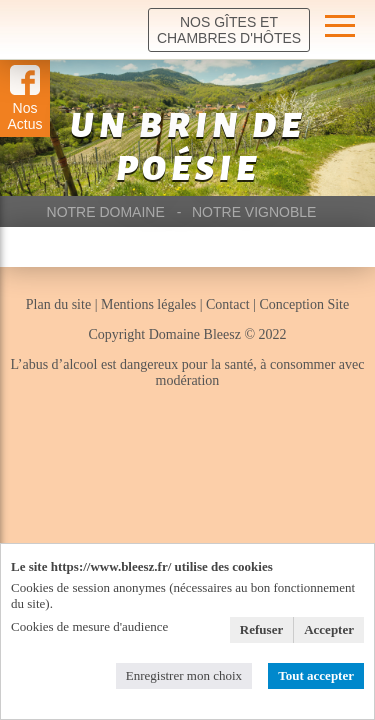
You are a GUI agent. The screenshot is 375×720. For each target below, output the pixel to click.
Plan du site (60, 304)
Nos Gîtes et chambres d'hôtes (229, 30)
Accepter (329, 629)
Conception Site (304, 304)
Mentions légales (148, 304)
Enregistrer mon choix (184, 675)
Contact (229, 304)
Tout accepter (316, 675)
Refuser (261, 629)
